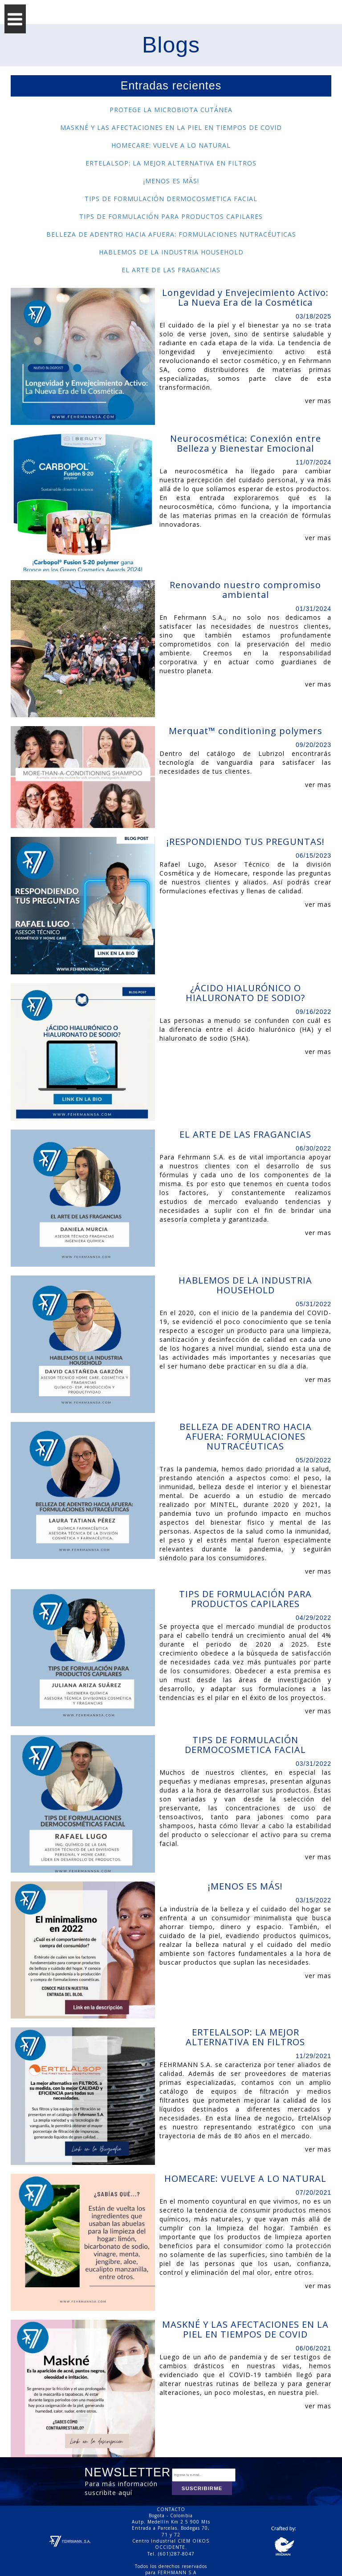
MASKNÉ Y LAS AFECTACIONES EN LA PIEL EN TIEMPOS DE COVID (171, 127)
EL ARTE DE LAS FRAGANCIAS (171, 270)
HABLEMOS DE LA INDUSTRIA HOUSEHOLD (171, 252)
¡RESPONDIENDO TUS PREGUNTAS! (246, 842)
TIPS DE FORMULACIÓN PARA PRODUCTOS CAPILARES (171, 216)
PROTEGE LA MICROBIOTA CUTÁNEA (171, 109)
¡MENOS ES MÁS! (171, 181)
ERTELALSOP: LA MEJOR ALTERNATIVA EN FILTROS (171, 163)
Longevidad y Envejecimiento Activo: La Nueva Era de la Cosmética (245, 297)
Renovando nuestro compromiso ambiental (245, 590)
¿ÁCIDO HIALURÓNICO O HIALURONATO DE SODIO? (245, 993)
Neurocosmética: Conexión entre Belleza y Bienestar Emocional (245, 443)
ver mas (318, 400)
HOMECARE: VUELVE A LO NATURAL (171, 145)
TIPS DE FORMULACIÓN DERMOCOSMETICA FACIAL (171, 198)
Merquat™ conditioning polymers (245, 731)
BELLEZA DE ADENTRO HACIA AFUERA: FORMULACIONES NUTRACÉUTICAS (171, 234)
